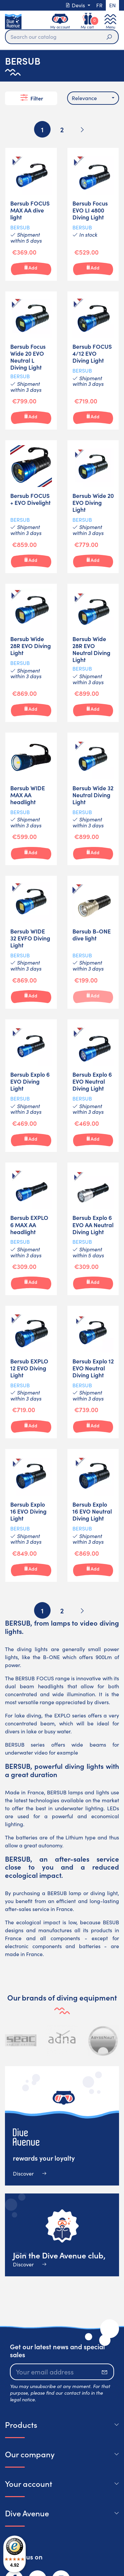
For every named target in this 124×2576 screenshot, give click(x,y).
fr (99, 5)
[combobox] (93, 98)
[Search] (62, 37)
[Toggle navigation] (110, 21)
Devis (75, 5)
